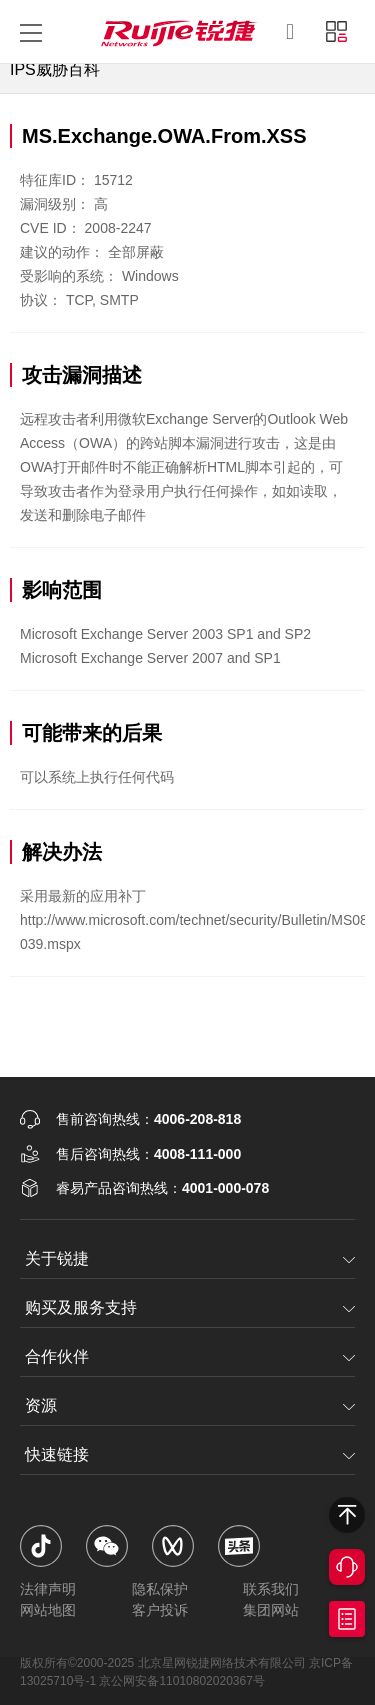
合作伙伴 (57, 1356)
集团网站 (271, 1610)
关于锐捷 (57, 1258)
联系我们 (271, 1589)
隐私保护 (160, 1589)
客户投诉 (160, 1610)
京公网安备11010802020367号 (181, 1681)
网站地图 (48, 1610)
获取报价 (347, 1619)
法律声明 (48, 1589)
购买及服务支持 (81, 1307)
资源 (41, 1405)
